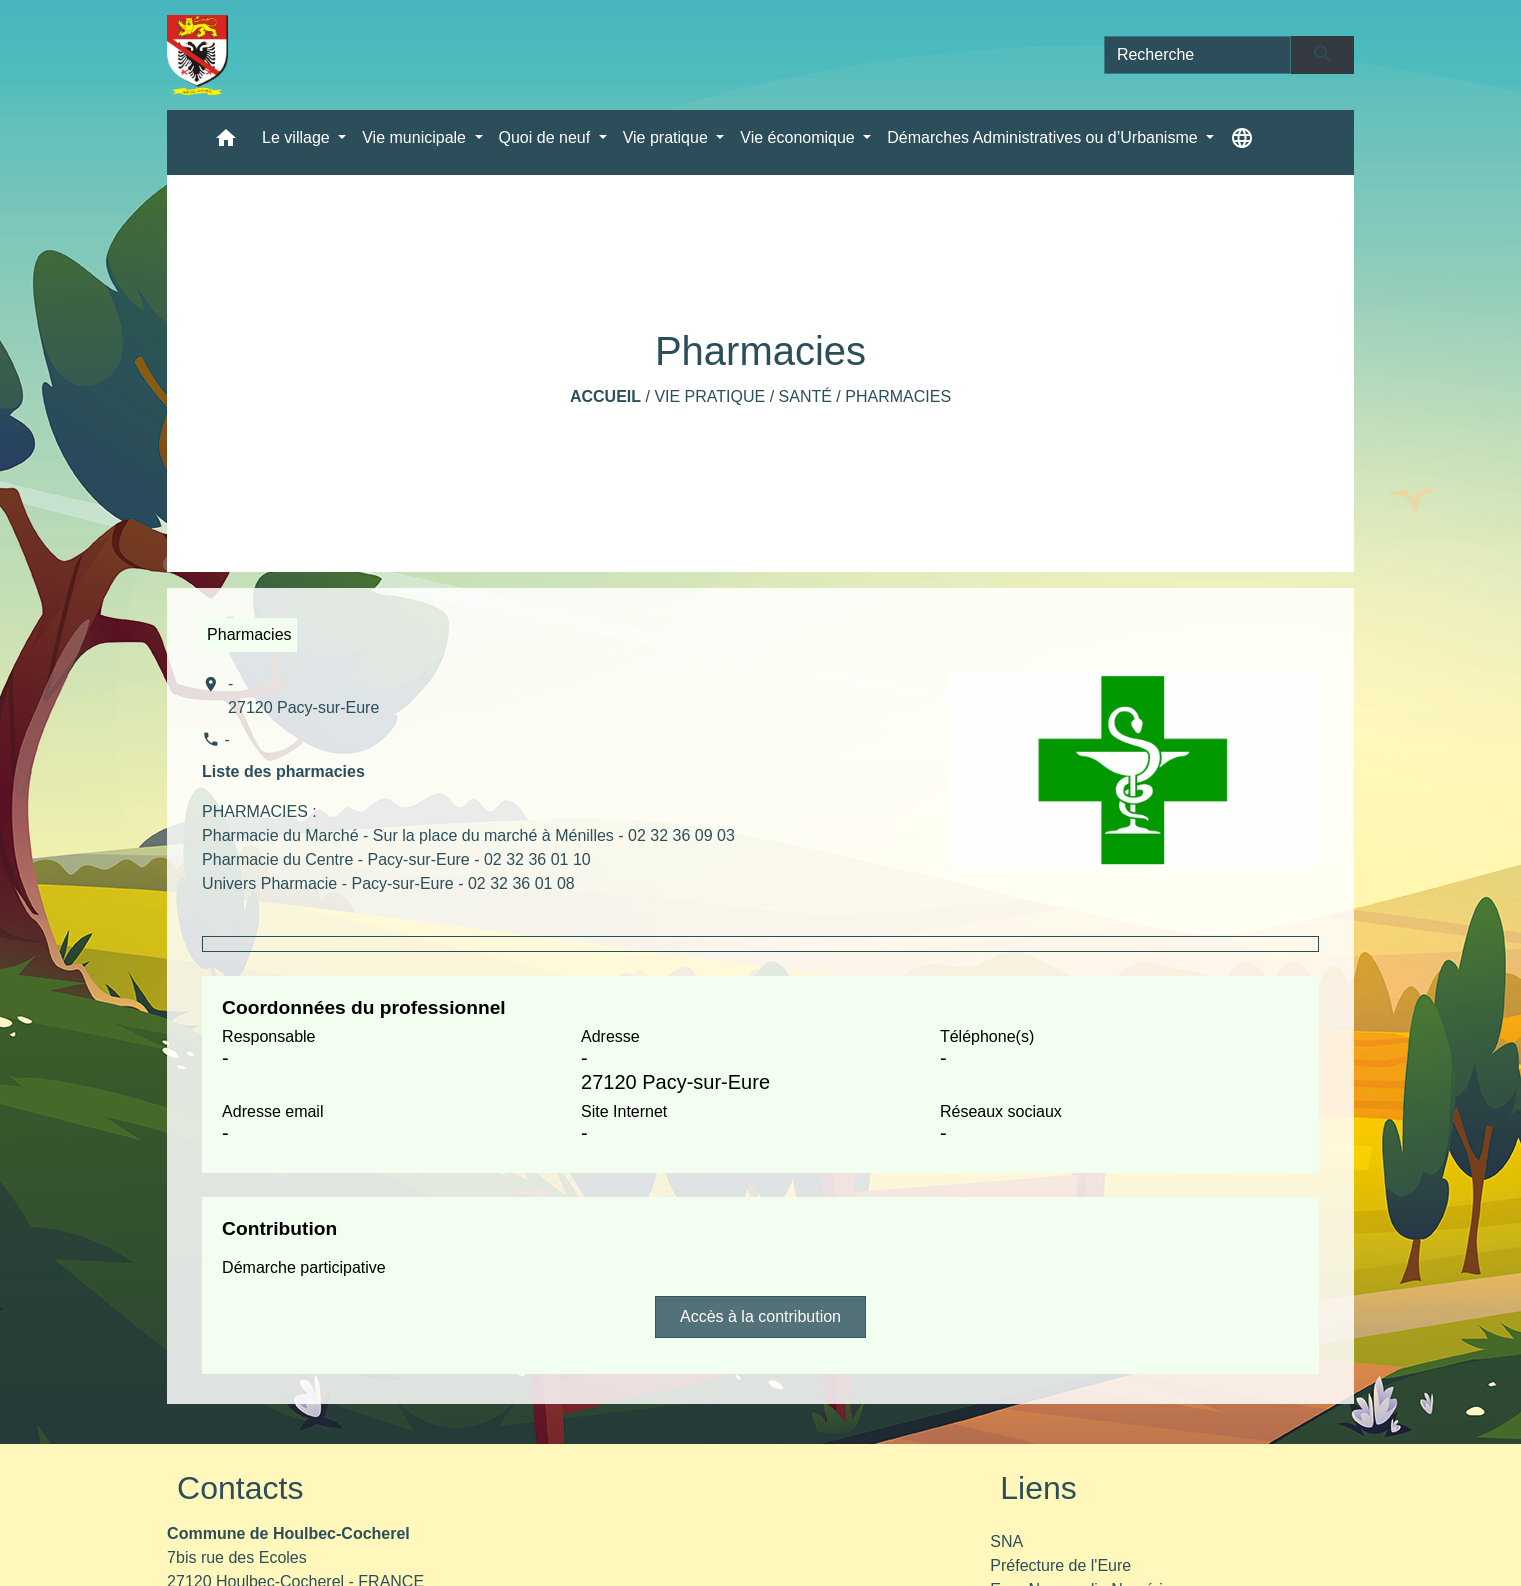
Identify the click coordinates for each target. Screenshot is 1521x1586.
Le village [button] (298, 137)
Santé (805, 396)
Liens (1038, 1488)
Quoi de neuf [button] (547, 137)
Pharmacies (898, 396)
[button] (226, 142)
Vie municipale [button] (416, 137)
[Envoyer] (1322, 55)
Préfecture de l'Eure (1060, 1565)
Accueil (605, 396)
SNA (1006, 1541)
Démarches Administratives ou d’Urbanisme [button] (1044, 137)
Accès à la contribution (760, 1316)
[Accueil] (197, 55)
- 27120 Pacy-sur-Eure (303, 695)
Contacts (240, 1488)
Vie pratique (709, 396)
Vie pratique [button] (668, 137)
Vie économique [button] (799, 137)
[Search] (1198, 55)
